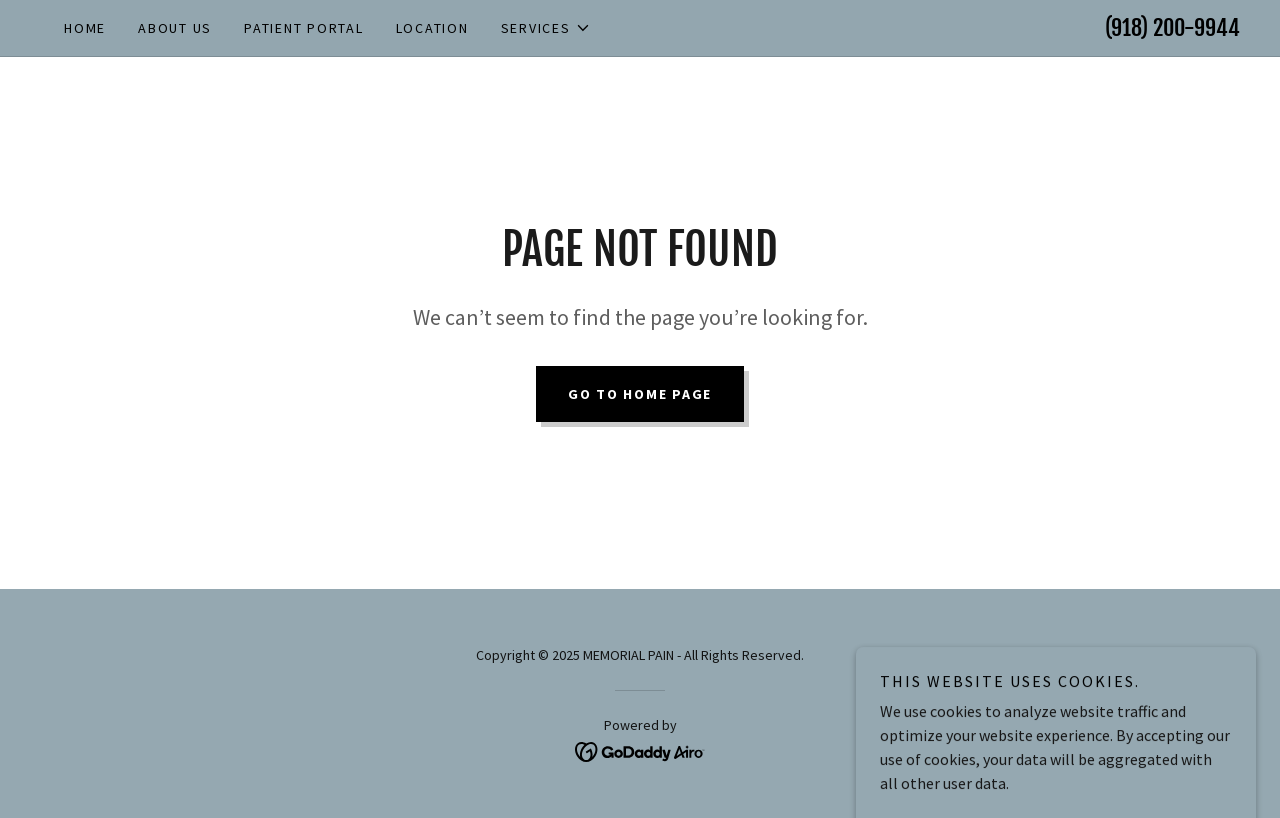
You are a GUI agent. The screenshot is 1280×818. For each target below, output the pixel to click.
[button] (546, 28)
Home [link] (85, 28)
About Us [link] (175, 28)
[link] (640, 750)
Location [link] (432, 28)
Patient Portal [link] (304, 28)
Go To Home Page (640, 394)
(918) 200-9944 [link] (1172, 27)
